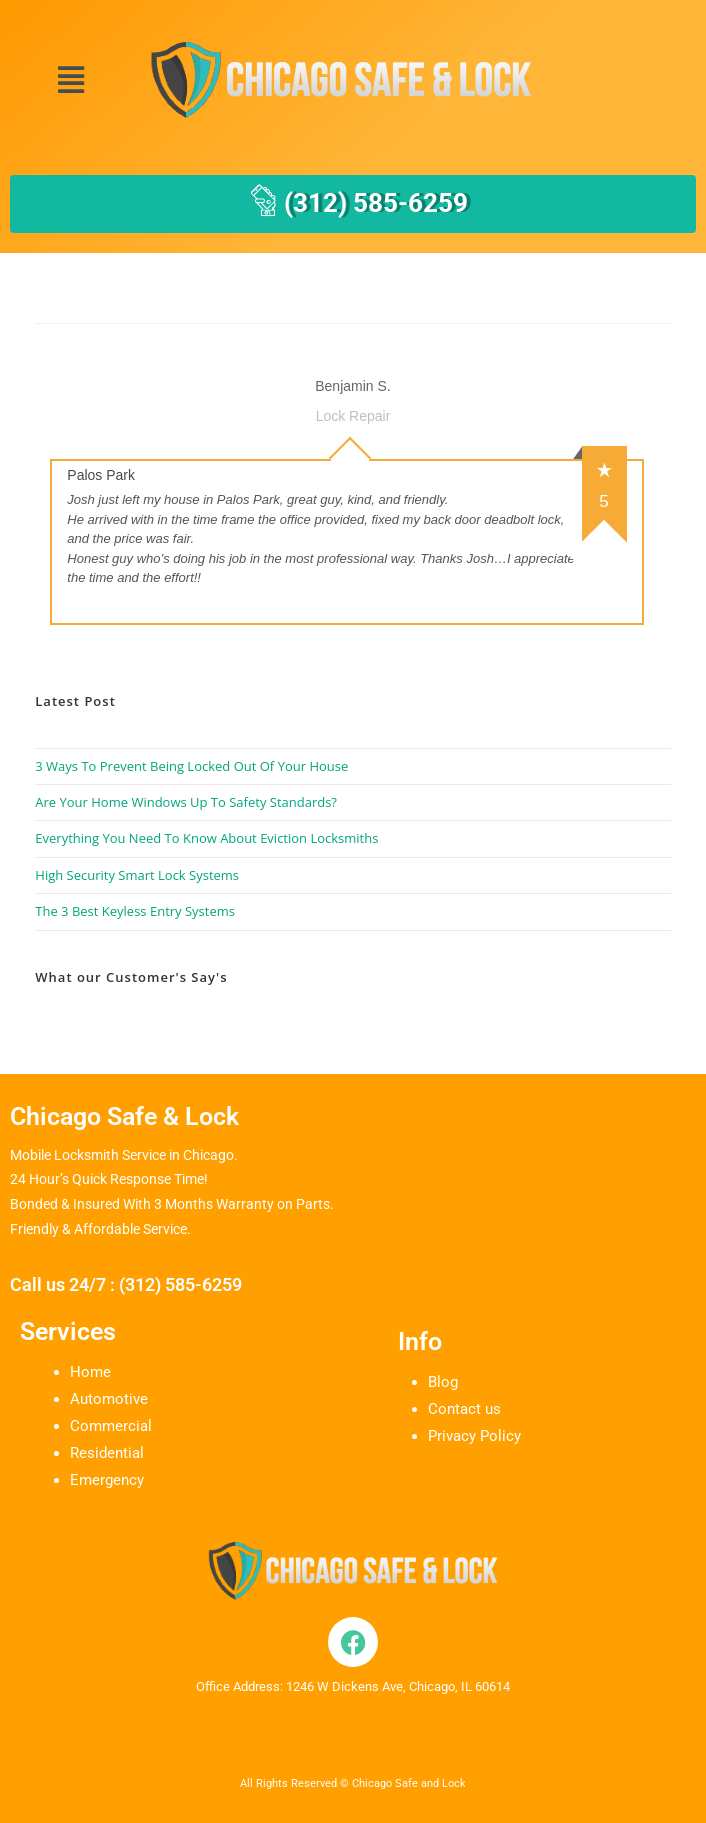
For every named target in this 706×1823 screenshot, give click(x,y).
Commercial (111, 1426)
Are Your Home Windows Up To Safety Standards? (186, 802)
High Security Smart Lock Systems (137, 875)
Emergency (107, 1480)
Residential (107, 1453)
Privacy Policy (474, 1436)
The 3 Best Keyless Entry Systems (135, 911)
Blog (443, 1382)
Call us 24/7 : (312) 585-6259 (126, 1284)
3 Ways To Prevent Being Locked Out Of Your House (191, 766)
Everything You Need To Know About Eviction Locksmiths (206, 838)
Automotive (109, 1399)
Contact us (464, 1409)
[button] (70, 80)
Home (90, 1372)
